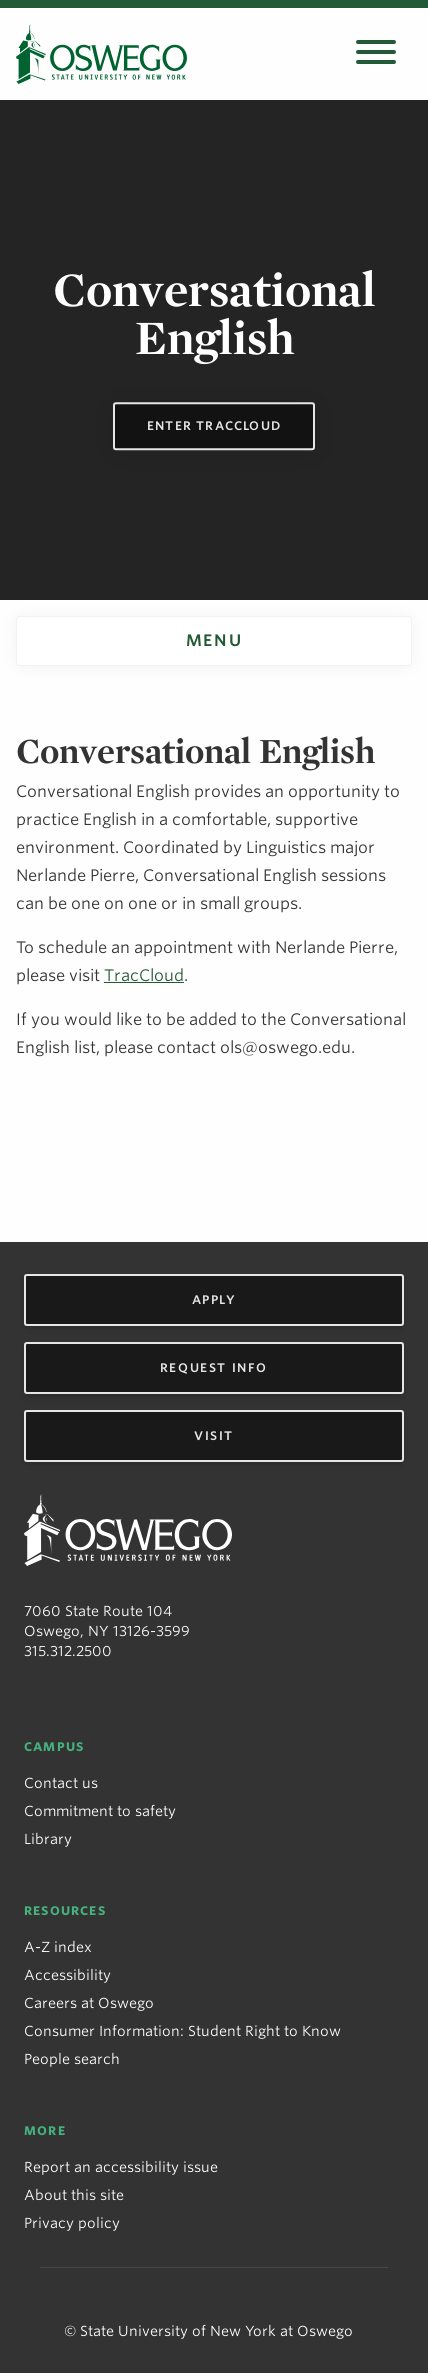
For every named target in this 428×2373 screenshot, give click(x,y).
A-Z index (58, 1947)
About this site (74, 2195)
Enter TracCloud (214, 425)
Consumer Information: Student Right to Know (182, 2031)
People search (72, 2059)
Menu (214, 640)
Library (48, 1839)
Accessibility (67, 1975)
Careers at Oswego (89, 2003)
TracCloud (144, 975)
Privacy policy (72, 2223)
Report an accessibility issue (121, 2167)
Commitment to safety (100, 1811)
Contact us (61, 1783)
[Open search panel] (376, 53)
